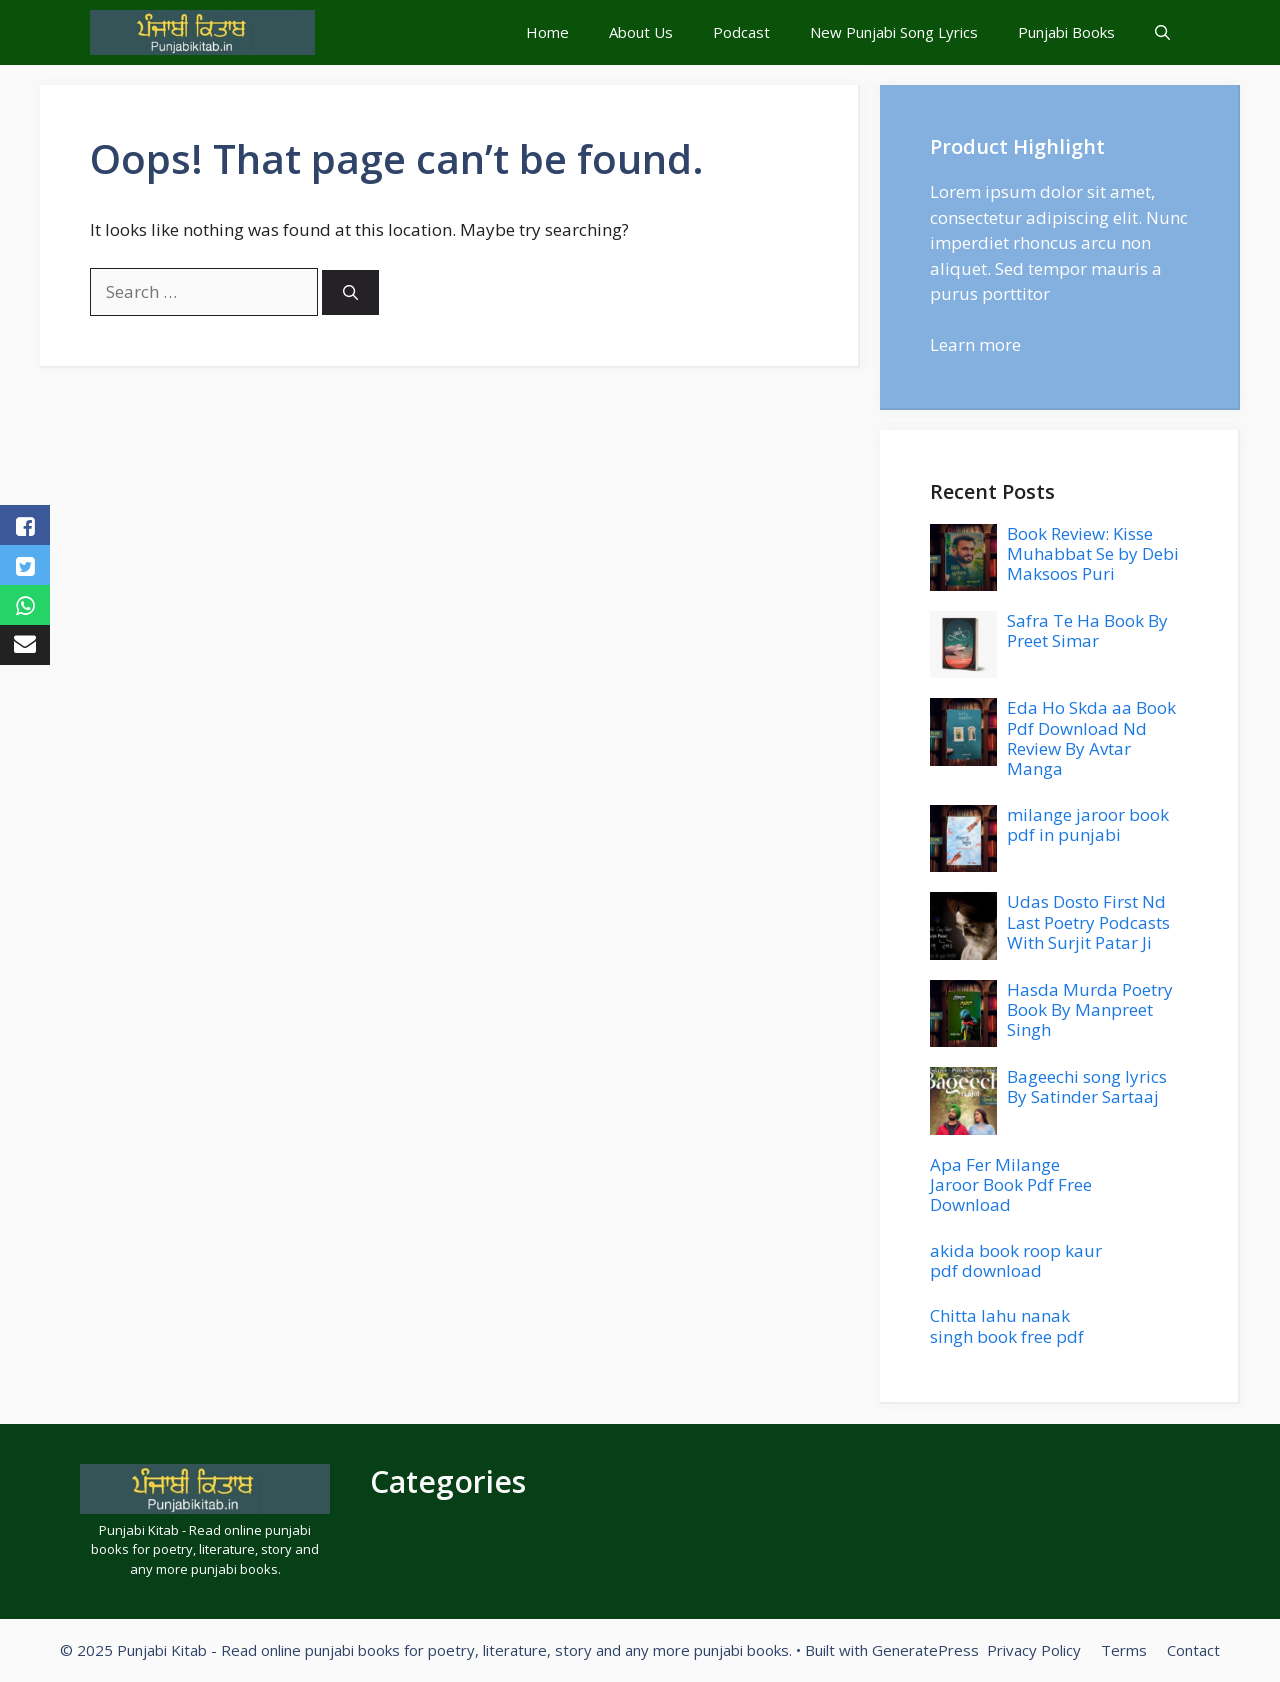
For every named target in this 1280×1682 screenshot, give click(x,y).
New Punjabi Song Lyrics (894, 32)
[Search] (350, 292)
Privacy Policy (1034, 1650)
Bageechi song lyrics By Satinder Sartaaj (1087, 1086)
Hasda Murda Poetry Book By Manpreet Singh (1090, 1010)
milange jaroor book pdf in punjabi (1088, 824)
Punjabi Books (1066, 32)
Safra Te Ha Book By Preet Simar (1087, 630)
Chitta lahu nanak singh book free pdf (1007, 1325)
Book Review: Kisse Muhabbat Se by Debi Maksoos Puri (1093, 554)
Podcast (741, 32)
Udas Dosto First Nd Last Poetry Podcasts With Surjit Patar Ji (1088, 922)
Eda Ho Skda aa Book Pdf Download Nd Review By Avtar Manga (1091, 738)
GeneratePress (925, 1650)
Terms (1124, 1650)
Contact (1193, 1650)
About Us (641, 32)
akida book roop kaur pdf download (1016, 1260)
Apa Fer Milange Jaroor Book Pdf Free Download (1011, 1185)
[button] (1162, 32)
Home (547, 32)
